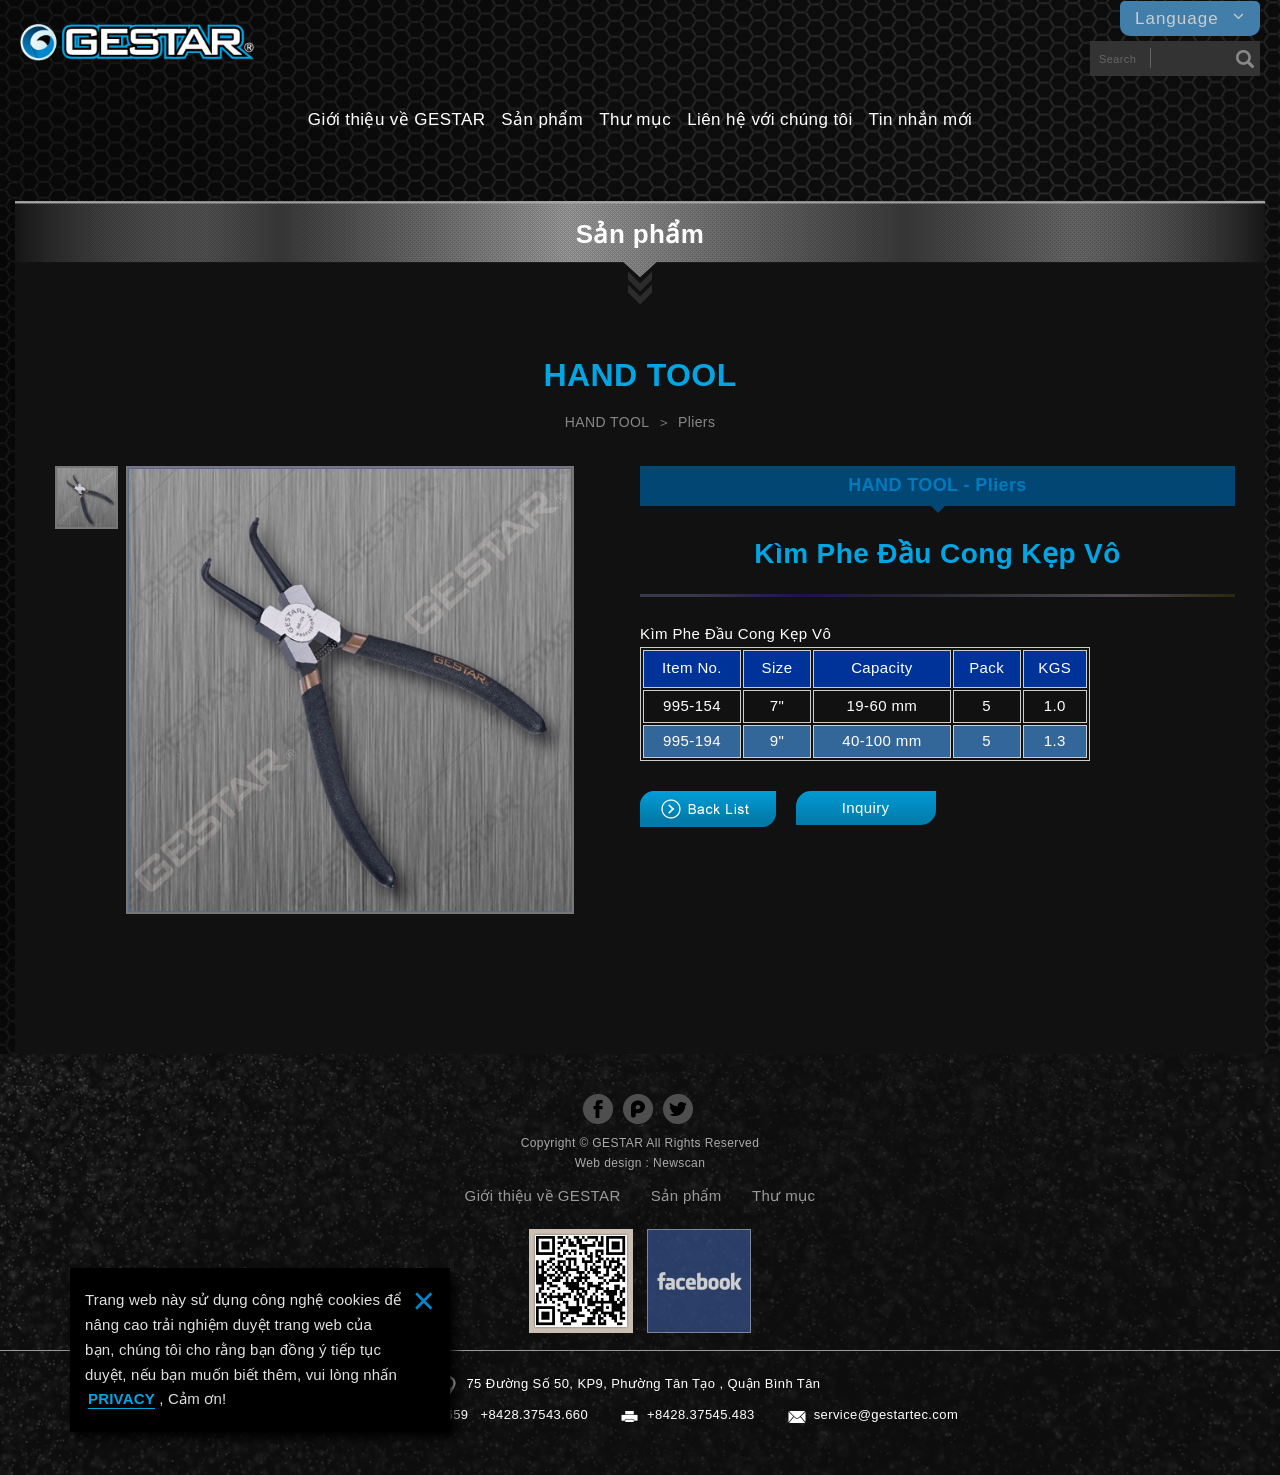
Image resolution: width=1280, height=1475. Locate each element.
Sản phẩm (542, 119)
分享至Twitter (678, 1109)
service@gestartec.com (886, 1414)
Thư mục (635, 119)
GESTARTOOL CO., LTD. (137, 47)
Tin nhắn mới (921, 119)
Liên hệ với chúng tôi (769, 119)
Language (1190, 18)
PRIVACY (121, 1398)
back (708, 809)
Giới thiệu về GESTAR (397, 119)
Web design (608, 1163)
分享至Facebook (598, 1109)
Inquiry (866, 807)
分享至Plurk (638, 1109)
